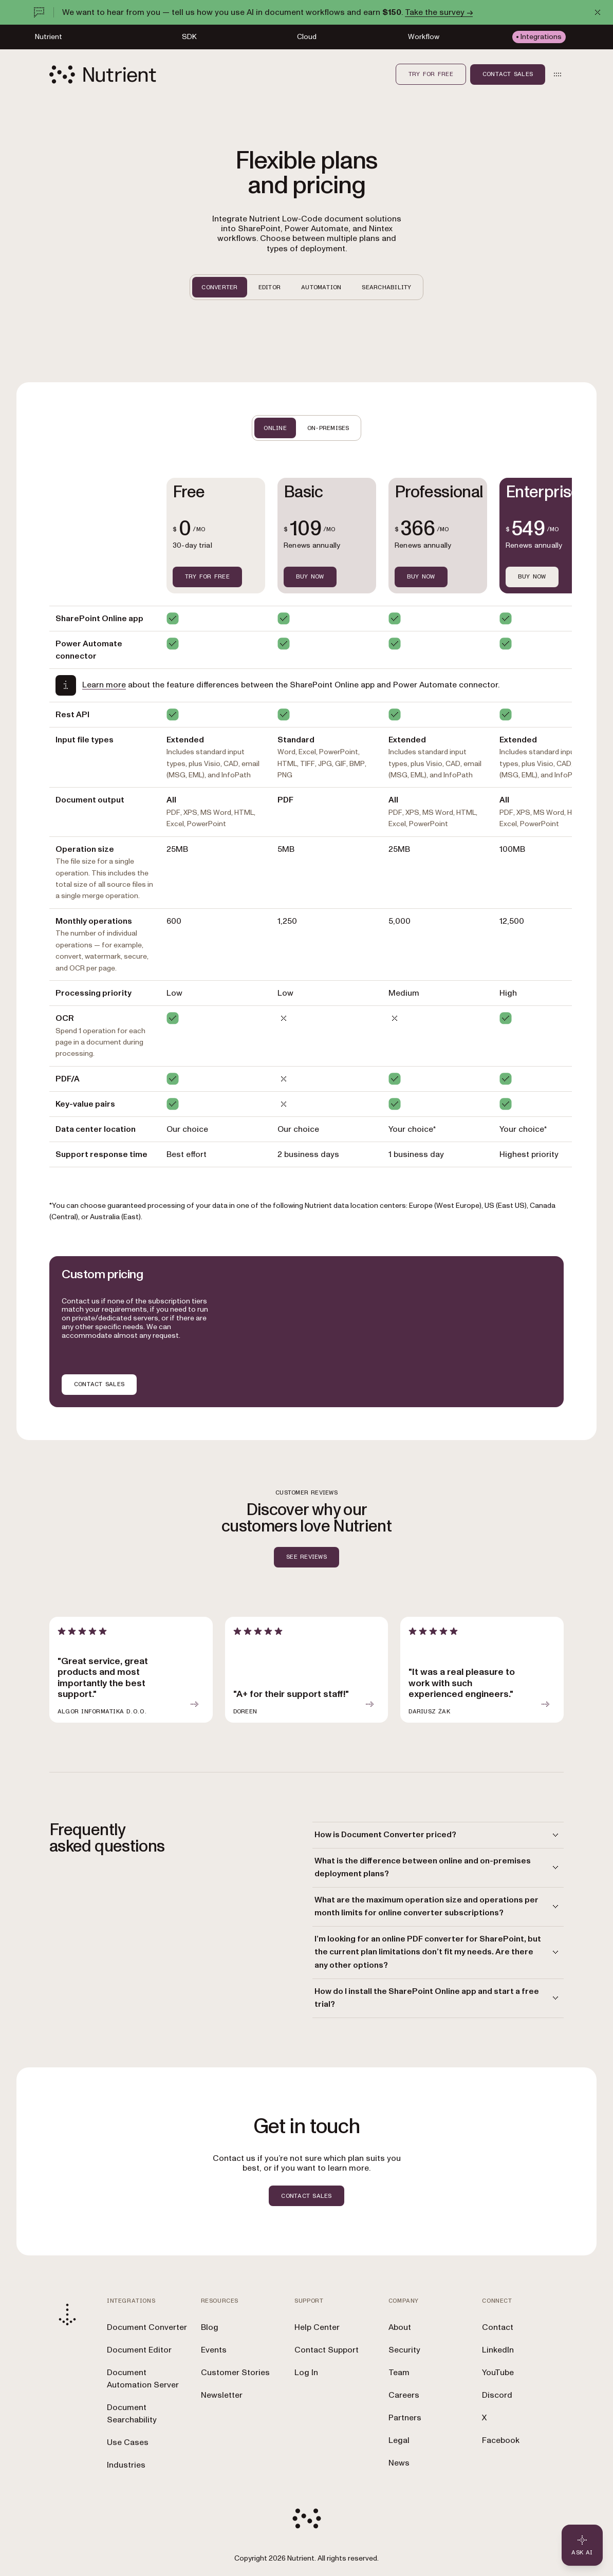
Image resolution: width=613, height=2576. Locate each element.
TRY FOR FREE (207, 576)
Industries (126, 2465)
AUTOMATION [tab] (321, 287)
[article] (131, 1670)
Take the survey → (439, 12)
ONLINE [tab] (275, 428)
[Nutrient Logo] (102, 74)
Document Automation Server (143, 2379)
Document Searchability (132, 2413)
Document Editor (139, 2350)
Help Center (317, 2327)
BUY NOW (310, 576)
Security (404, 2350)
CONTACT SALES (99, 1384)
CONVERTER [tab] (219, 287)
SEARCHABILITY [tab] (386, 287)
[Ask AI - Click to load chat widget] (582, 2545)
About (399, 2327)
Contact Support (326, 2350)
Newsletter (222, 2395)
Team (399, 2372)
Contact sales (507, 74)
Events (214, 2350)
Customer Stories (235, 2372)
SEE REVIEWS (306, 1557)
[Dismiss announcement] (597, 12)
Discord (497, 2395)
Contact (497, 2327)
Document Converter (147, 2327)
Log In (306, 2372)
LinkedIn (498, 2350)
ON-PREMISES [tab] (328, 428)
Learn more (104, 684)
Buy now (532, 576)
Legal (399, 2440)
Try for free (430, 74)
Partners (404, 2417)
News (399, 2463)
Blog (209, 2327)
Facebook (500, 2440)
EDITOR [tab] (269, 287)
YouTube (498, 2372)
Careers (403, 2395)
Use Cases (127, 2442)
